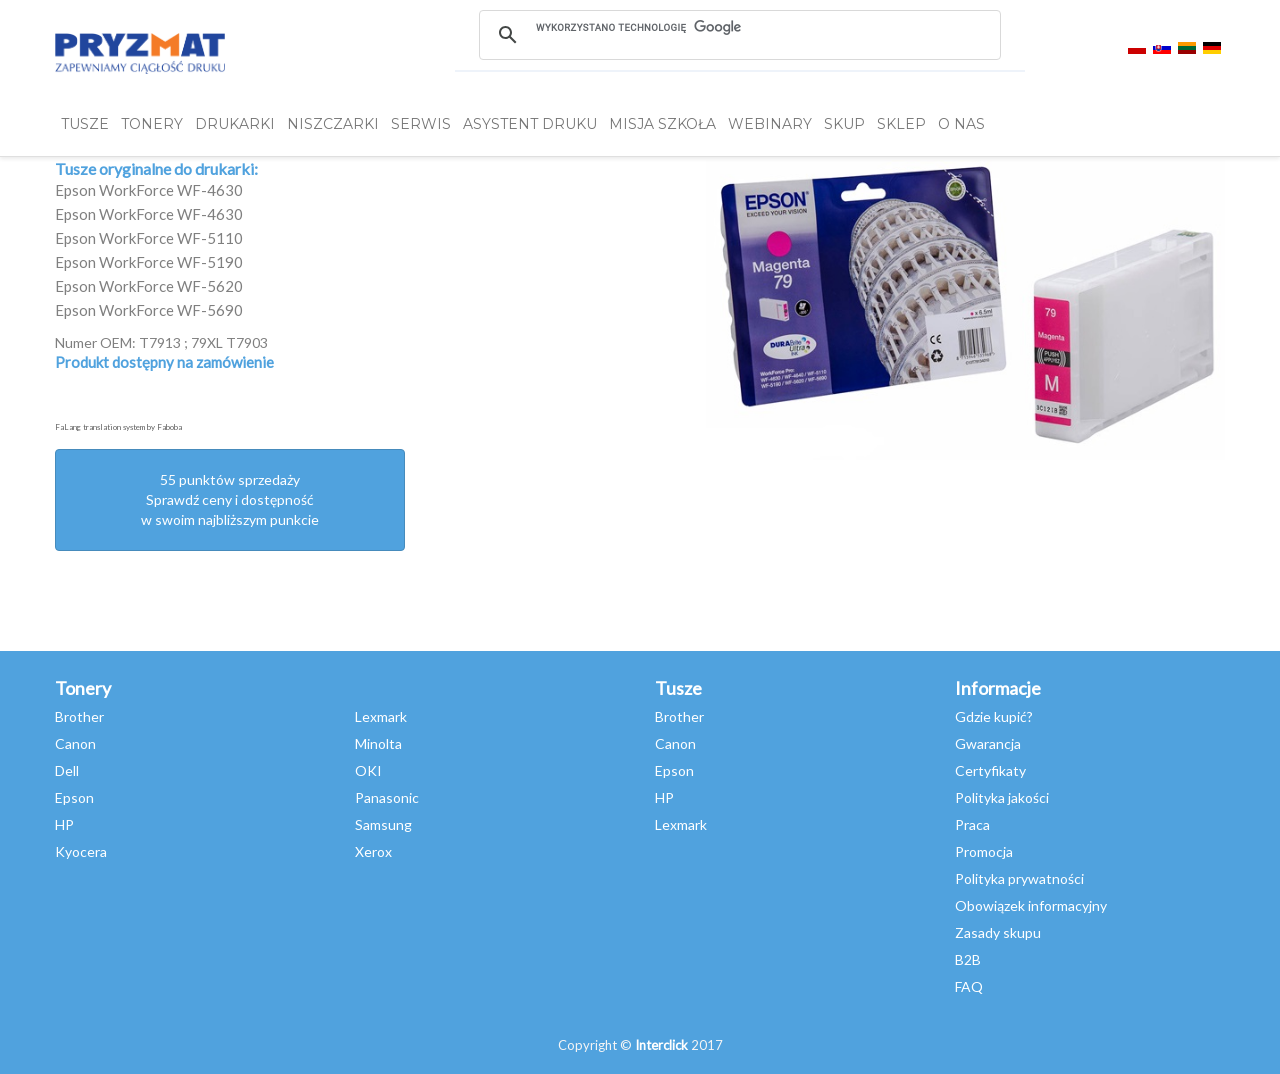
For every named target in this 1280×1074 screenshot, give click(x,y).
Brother (79, 716)
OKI (368, 770)
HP (64, 824)
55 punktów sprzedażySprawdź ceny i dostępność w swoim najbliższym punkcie (230, 499)
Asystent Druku (530, 124)
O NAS (961, 124)
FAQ (969, 986)
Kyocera (81, 851)
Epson (74, 797)
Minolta (378, 743)
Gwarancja (988, 743)
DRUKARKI (235, 124)
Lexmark (381, 716)
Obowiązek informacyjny (1031, 905)
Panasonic (387, 797)
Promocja (984, 851)
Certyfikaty (990, 770)
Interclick (661, 1045)
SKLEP (901, 124)
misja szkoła (662, 124)
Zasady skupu (998, 932)
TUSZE (85, 124)
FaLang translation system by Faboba (118, 427)
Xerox (373, 851)
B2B (968, 959)
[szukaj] (739, 27)
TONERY (152, 124)
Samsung (383, 824)
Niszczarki (333, 124)
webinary (770, 124)
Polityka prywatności (1019, 878)
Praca (972, 824)
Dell (67, 770)
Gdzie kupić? (994, 716)
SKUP (844, 124)
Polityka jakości (1002, 797)
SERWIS (421, 124)
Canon (75, 743)
